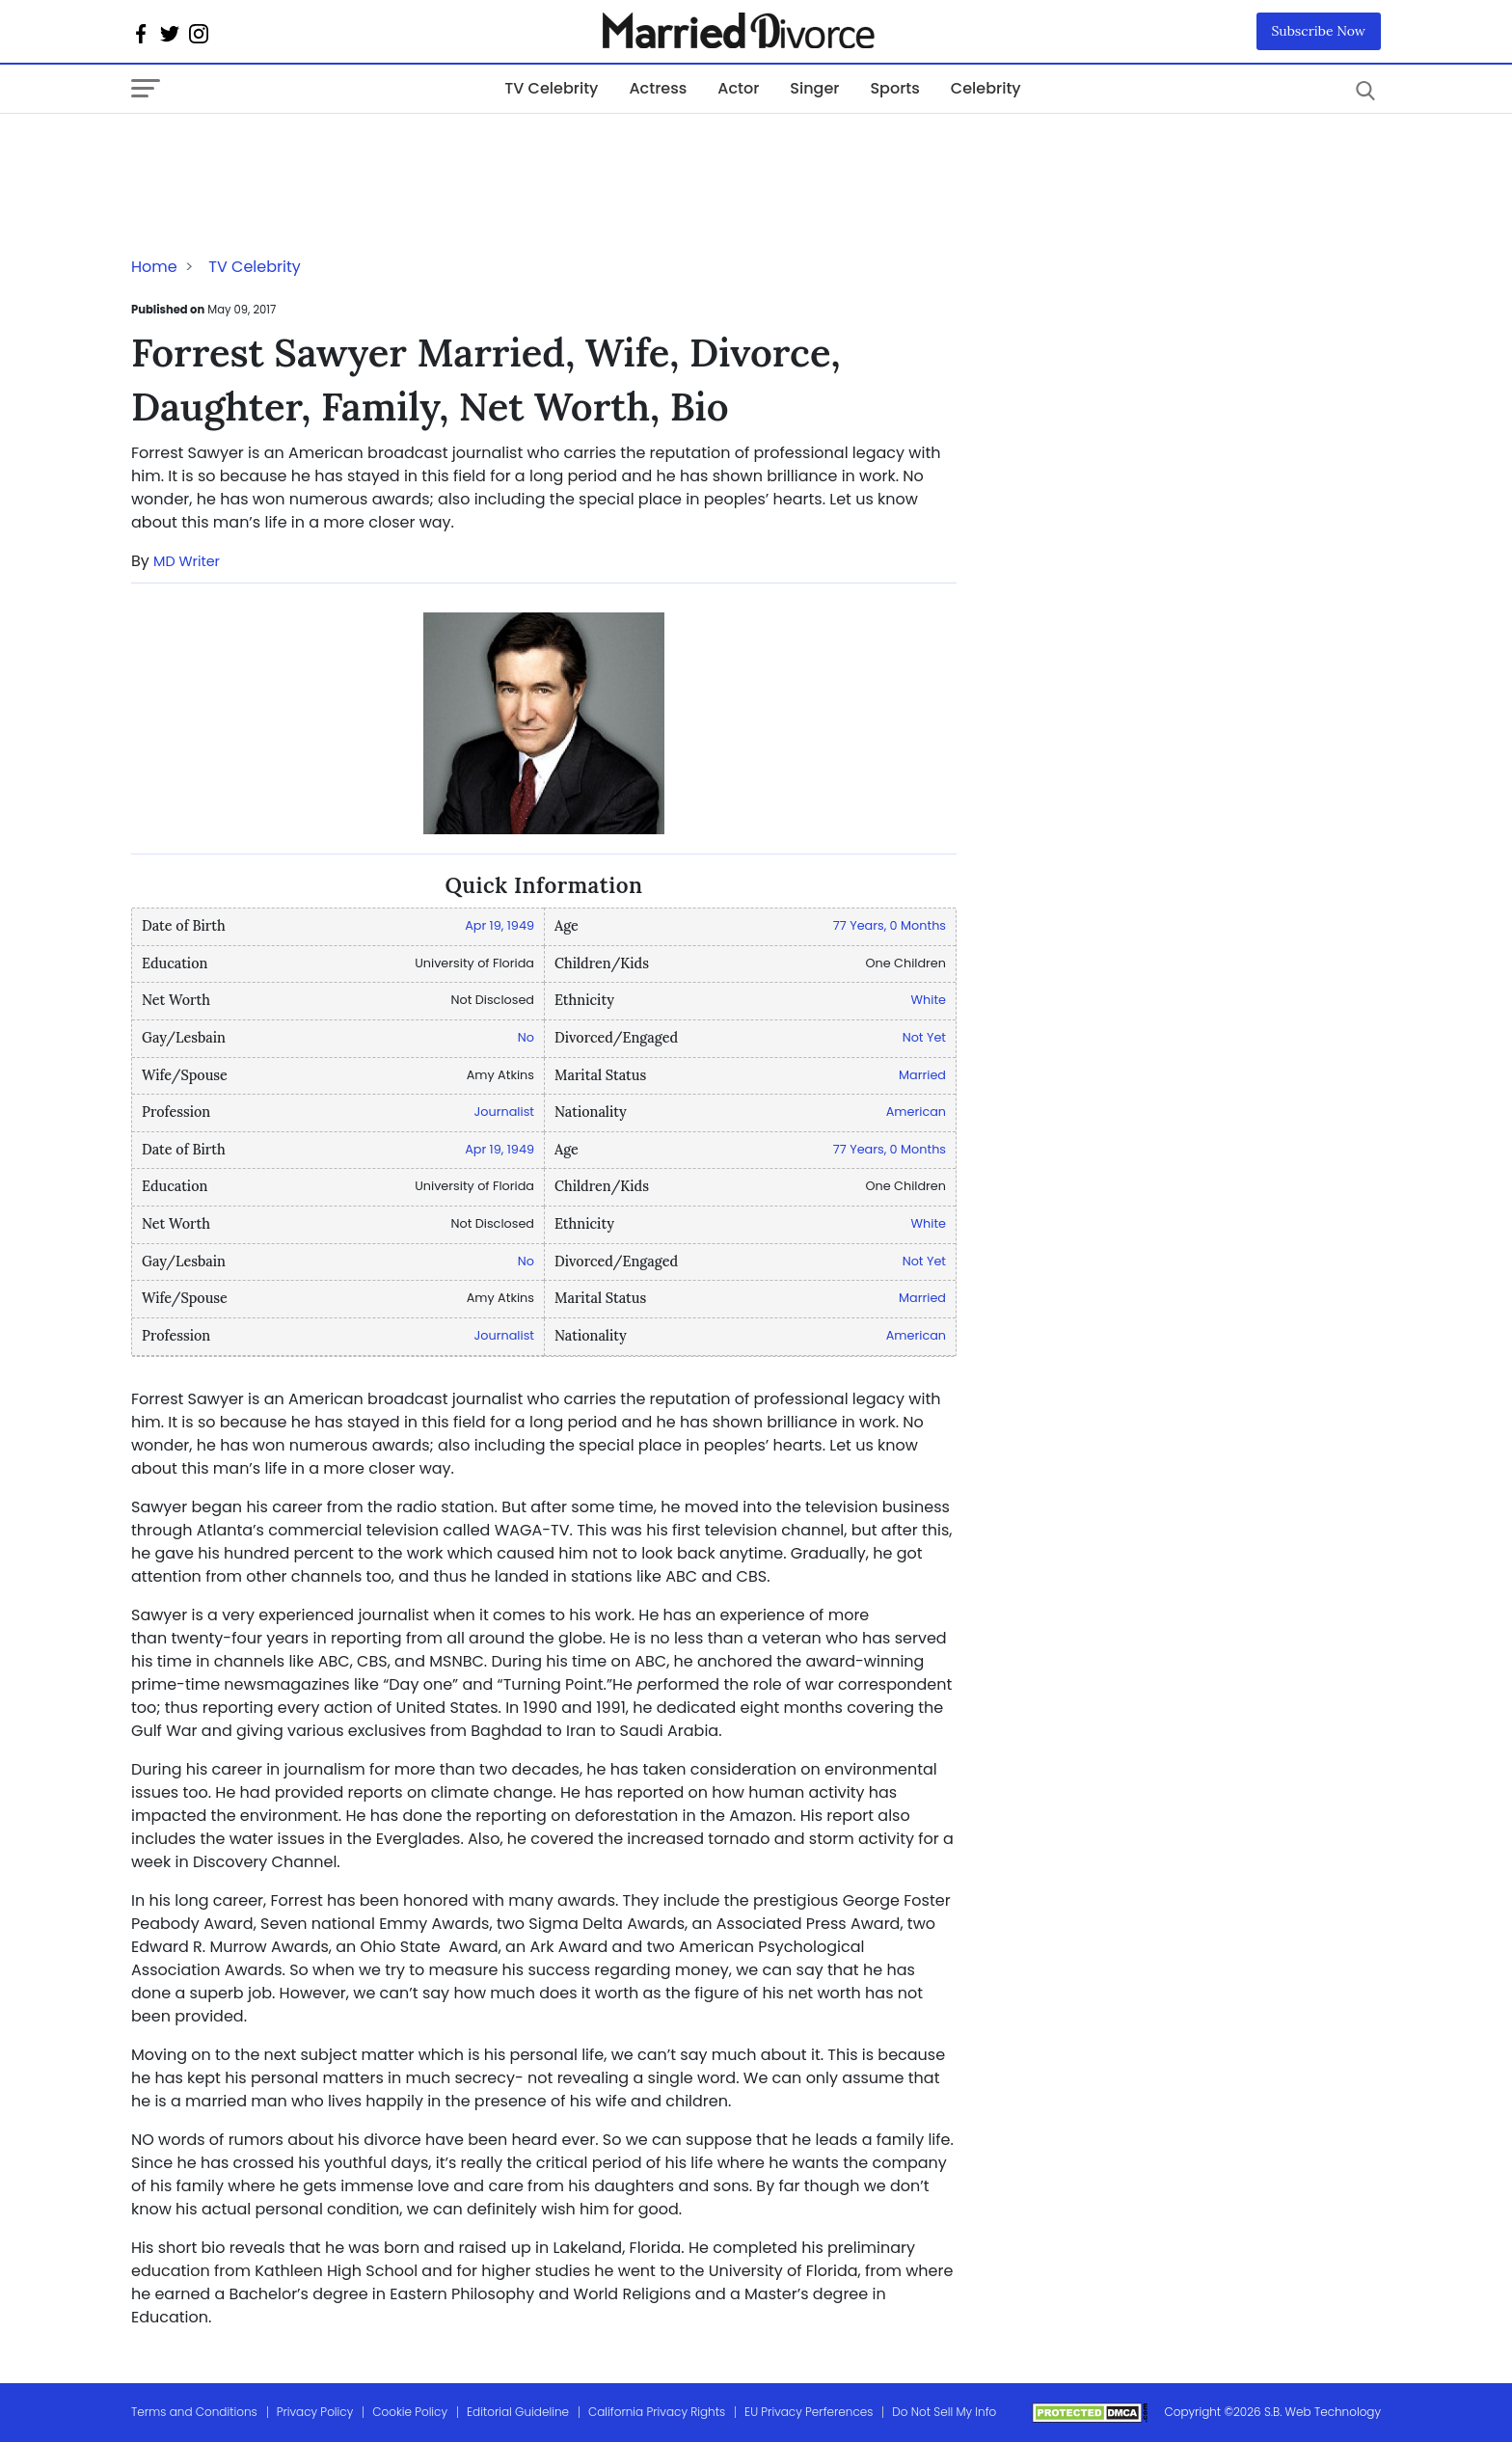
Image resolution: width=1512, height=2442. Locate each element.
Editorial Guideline (518, 2411)
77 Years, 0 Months (889, 925)
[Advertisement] (285, 152)
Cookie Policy (409, 2411)
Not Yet (924, 1037)
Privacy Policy (315, 2411)
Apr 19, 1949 (499, 925)
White (928, 999)
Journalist (504, 1111)
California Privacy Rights (656, 2411)
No (526, 1037)
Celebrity (986, 88)
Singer (814, 88)
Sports (894, 88)
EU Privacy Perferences (808, 2411)
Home (154, 267)
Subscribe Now (1319, 31)
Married (922, 1075)
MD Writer (186, 561)
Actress (658, 88)
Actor (738, 88)
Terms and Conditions (194, 2411)
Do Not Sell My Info (944, 2411)
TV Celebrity (551, 88)
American (916, 1111)
